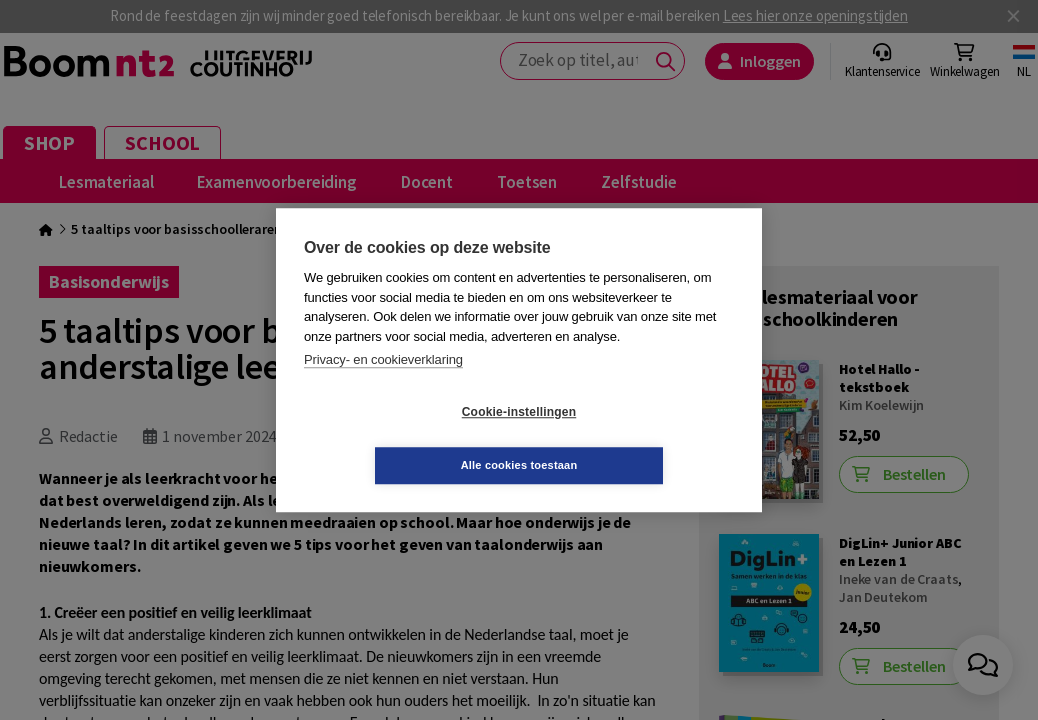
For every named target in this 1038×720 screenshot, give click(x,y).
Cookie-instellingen (400, 439)
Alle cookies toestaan (638, 438)
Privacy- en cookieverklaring (383, 386)
